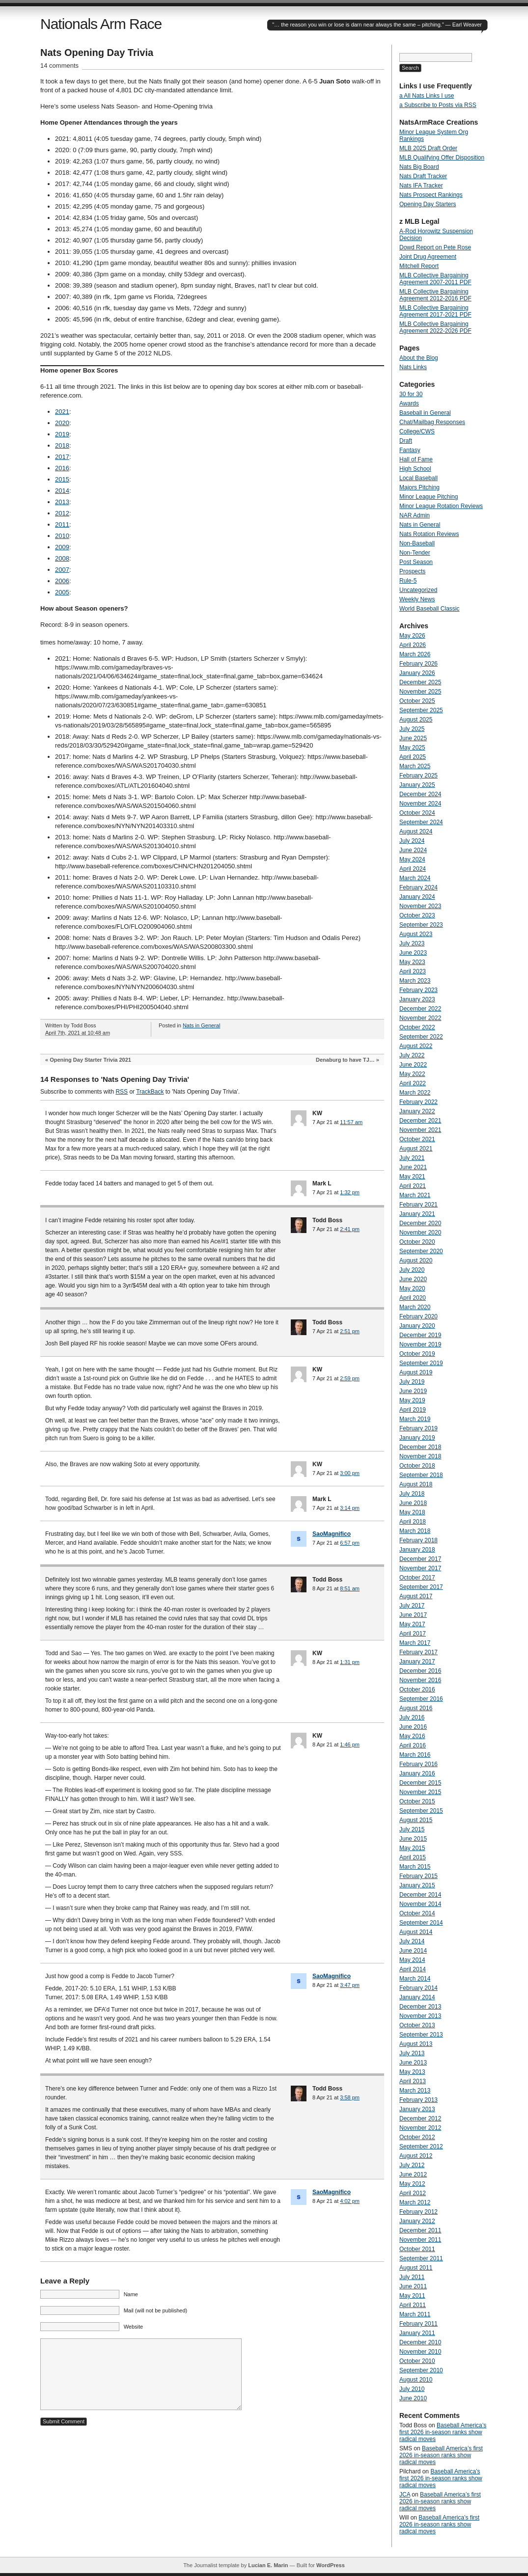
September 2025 (421, 710)
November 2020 (420, 1232)
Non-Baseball (417, 543)
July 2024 (411, 840)
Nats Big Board (419, 166)
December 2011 (420, 2230)
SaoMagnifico (331, 1533)
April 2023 (412, 971)
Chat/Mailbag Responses (432, 422)
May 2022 (412, 1074)
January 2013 (417, 2109)
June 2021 (413, 1167)
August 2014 (415, 1932)
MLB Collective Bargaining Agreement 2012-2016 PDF (435, 295)
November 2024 (420, 803)
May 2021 (412, 1176)
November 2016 (420, 1680)
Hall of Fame (416, 459)
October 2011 (417, 2249)
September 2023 (421, 924)
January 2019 (417, 1437)
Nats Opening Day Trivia (96, 52)
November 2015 (420, 1792)
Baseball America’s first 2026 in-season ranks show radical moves (442, 2432)
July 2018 (411, 1493)
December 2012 (420, 2118)
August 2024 (415, 831)
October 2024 (417, 812)
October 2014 (417, 1913)
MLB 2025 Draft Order (428, 148)
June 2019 (413, 1391)
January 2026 (417, 673)
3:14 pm (350, 1508)
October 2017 (417, 1577)
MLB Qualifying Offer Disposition (441, 157)
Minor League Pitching (428, 496)
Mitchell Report (419, 266)
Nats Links (413, 367)
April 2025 (412, 756)
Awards (409, 403)
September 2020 (421, 1251)
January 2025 (417, 784)
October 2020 (417, 1241)
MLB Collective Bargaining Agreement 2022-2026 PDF (435, 327)
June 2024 (413, 850)
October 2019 (417, 1353)
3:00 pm (350, 1473)
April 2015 (412, 1857)
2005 (62, 592)
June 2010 (413, 2398)
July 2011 (411, 2277)
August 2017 (415, 1596)
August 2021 (415, 1148)
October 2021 (417, 1139)
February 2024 (418, 887)
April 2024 (412, 868)
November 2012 (420, 2127)
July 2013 (411, 2053)
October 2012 (417, 2137)
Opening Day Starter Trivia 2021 (90, 1060)
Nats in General (201, 1025)
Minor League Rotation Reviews (441, 506)
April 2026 (412, 645)
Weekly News (417, 599)
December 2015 (420, 1782)
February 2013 (418, 2099)
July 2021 (411, 1157)
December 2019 (420, 1335)
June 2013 (413, 2062)
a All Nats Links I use (426, 95)
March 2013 (414, 2090)
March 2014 (414, 1978)
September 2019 (421, 1363)
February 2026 (418, 663)
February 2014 (418, 1988)
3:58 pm (350, 2097)
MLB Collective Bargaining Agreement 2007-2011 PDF (435, 279)
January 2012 (417, 2221)
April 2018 (412, 1521)
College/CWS (417, 431)
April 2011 (412, 2305)
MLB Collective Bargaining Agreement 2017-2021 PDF (435, 311)
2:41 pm (350, 1229)
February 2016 (418, 1764)
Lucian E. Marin (268, 2565)
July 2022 (411, 1055)
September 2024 (421, 822)
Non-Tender (414, 552)
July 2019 (411, 1381)
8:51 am (350, 1588)
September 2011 (421, 2258)
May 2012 (412, 2183)
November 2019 (420, 1344)
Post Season (416, 562)
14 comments (59, 65)
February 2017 (418, 1652)
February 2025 (418, 775)
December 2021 (420, 1120)
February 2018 (418, 1540)
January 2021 (417, 1213)
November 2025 (420, 691)
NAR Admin (414, 515)
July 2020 (411, 1269)
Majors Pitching (419, 487)
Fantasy (409, 450)
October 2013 (417, 2025)
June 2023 (413, 952)
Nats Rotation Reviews (429, 534)
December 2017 (420, 1559)
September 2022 (421, 1036)
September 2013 (421, 2034)
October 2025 (417, 701)
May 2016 (412, 1736)
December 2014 (420, 1894)
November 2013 (420, 2015)
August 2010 (415, 2379)
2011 (62, 524)
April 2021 (412, 1185)
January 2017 (417, 1661)
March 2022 (414, 1092)
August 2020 (415, 1260)
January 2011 (417, 2333)
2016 (62, 468)
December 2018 (420, 1447)
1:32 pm (350, 1192)
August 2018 (415, 1484)
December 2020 (420, 1223)
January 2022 (417, 1111)
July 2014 (411, 1941)
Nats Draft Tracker (423, 176)
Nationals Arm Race (101, 24)
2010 (62, 535)
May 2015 (412, 1848)
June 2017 (413, 1614)
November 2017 (420, 1568)
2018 (62, 445)
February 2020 (418, 1316)
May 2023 (412, 962)
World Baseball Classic (429, 608)
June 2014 (413, 1950)
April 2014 (412, 1969)
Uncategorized (418, 590)
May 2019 (412, 1400)
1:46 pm (350, 1744)
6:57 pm (350, 1543)
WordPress (330, 2565)
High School (415, 468)
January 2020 (417, 1325)
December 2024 (420, 794)
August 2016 (415, 1708)
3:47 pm (350, 1985)
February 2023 (418, 990)
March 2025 (414, 766)
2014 (62, 490)
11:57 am (351, 1122)
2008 (62, 558)
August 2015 (415, 1820)
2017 (62, 456)
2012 (62, 513)
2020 (62, 423)
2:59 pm (350, 1378)
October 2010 (417, 2361)
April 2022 (412, 1083)
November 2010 (420, 2351)
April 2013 (412, 2081)
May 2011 (412, 2295)
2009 (62, 547)
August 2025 (415, 719)
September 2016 (421, 1698)
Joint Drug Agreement (427, 256)
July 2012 (411, 2165)
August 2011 (415, 2267)
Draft (405, 440)
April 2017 (412, 1633)
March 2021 (414, 1195)
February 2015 (418, 1876)
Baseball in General (425, 412)
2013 (62, 502)
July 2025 (411, 728)
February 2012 (418, 2211)
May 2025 (412, 747)
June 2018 (413, 1503)
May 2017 (412, 1624)
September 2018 (421, 1475)
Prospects (412, 571)
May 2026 (412, 635)
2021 (62, 411)
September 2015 (421, 1810)
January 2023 (417, 999)
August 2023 (415, 934)
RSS (121, 1091)
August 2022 (415, 1046)
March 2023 (414, 980)
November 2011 (420, 2239)
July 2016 (411, 1717)
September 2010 (421, 2370)
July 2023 (411, 943)
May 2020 (412, 1288)
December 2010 (420, 2342)
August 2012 (415, 2155)
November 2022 (420, 1018)
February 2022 (418, 1102)
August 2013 (415, 2043)
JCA (404, 2494)
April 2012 (412, 2193)
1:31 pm (350, 1662)
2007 (62, 569)
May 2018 (412, 1512)
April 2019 (412, 1409)
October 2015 (417, 1801)
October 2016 (417, 1689)
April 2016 (412, 1745)
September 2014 (421, 1922)
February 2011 (418, 2323)
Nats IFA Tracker (421, 185)
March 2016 (414, 1754)
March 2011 (414, 2314)
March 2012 (414, 2202)
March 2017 (414, 1642)
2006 (62, 581)
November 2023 (420, 906)
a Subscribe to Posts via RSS (437, 105)
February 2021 (418, 1204)
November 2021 (420, 1130)
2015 (62, 479)
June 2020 (413, 1279)
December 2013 (420, 2006)
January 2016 (417, 1773)
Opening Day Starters (427, 204)
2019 (62, 434)
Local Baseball (418, 478)
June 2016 (413, 1726)
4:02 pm (350, 2201)
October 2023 (417, 915)
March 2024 (414, 878)
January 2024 (417, 896)
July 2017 (411, 1605)
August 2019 (415, 1372)
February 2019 (418, 1428)
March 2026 (414, 654)
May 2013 (412, 2071)
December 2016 (420, 1670)
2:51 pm (350, 1331)
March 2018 (414, 1531)
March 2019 (414, 1419)
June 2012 (413, 2174)
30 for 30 (410, 394)
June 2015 (413, 1838)
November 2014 (420, 1904)
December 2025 (420, 682)
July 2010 (411, 2389)
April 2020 (412, 1297)
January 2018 (417, 1549)
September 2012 (421, 2146)
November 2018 (420, 1456)
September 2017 (421, 1586)
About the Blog (418, 357)
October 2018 (417, 1465)
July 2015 (411, 1829)
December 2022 (420, 1008)
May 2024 (412, 859)
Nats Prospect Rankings (431, 194)
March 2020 (414, 1307)
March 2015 (414, 1866)
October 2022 (417, 1027)
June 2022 (413, 1064)
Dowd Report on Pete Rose (435, 247)
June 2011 (413, 2286)
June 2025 (413, 738)
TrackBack (150, 1091)
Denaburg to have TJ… (345, 1060)
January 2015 (417, 1885)
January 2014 (417, 1997)
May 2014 (412, 1960)
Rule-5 (408, 580)
